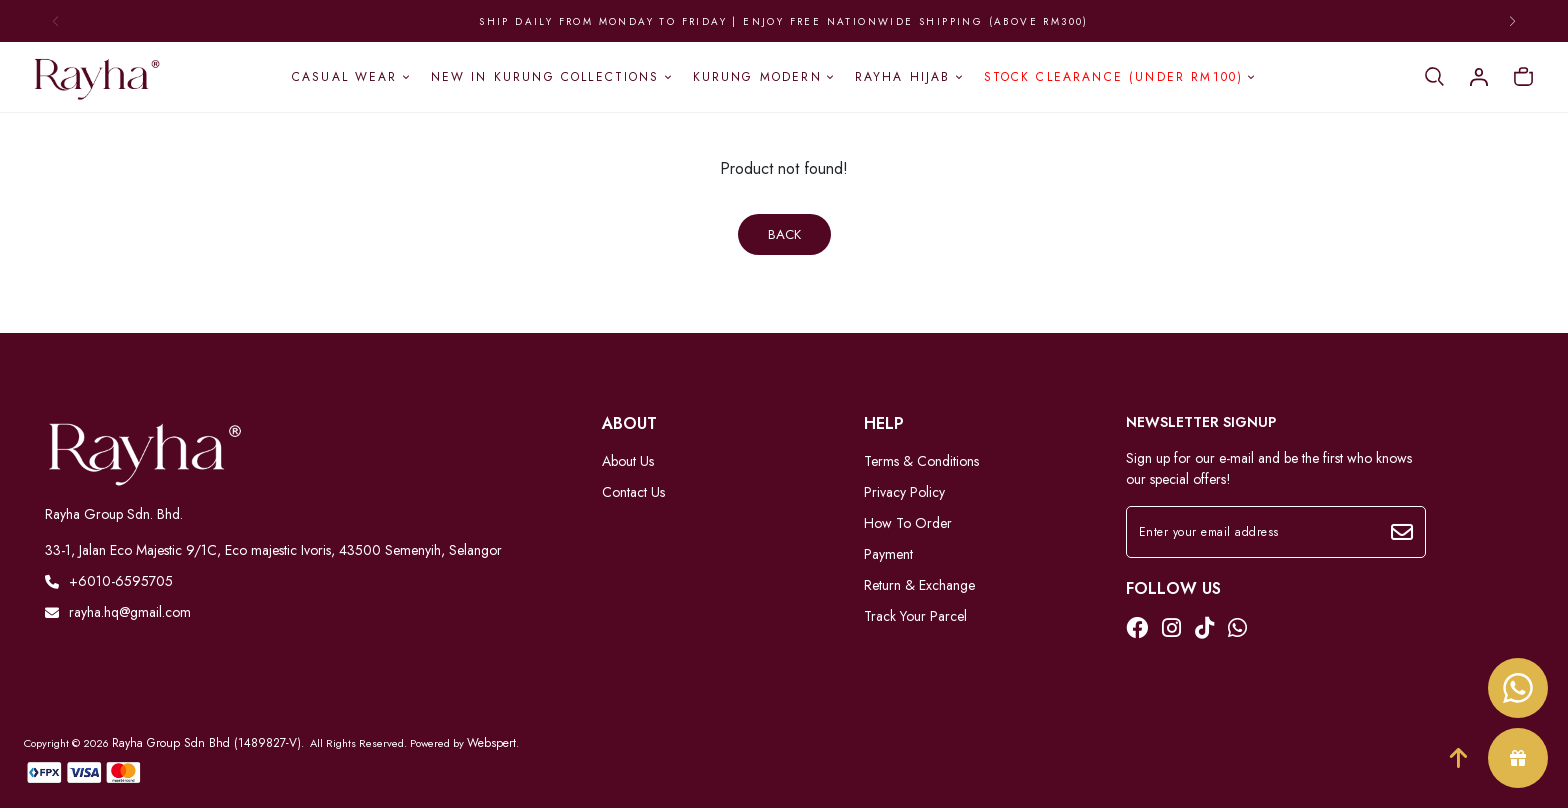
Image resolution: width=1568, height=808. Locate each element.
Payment (888, 554)
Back (784, 234)
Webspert (491, 743)
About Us (628, 461)
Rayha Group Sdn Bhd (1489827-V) (206, 743)
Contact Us (633, 492)
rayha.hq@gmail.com (118, 612)
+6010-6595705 (109, 581)
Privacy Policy (904, 492)
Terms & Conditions (921, 461)
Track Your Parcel (915, 616)
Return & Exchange (919, 585)
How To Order (908, 523)
